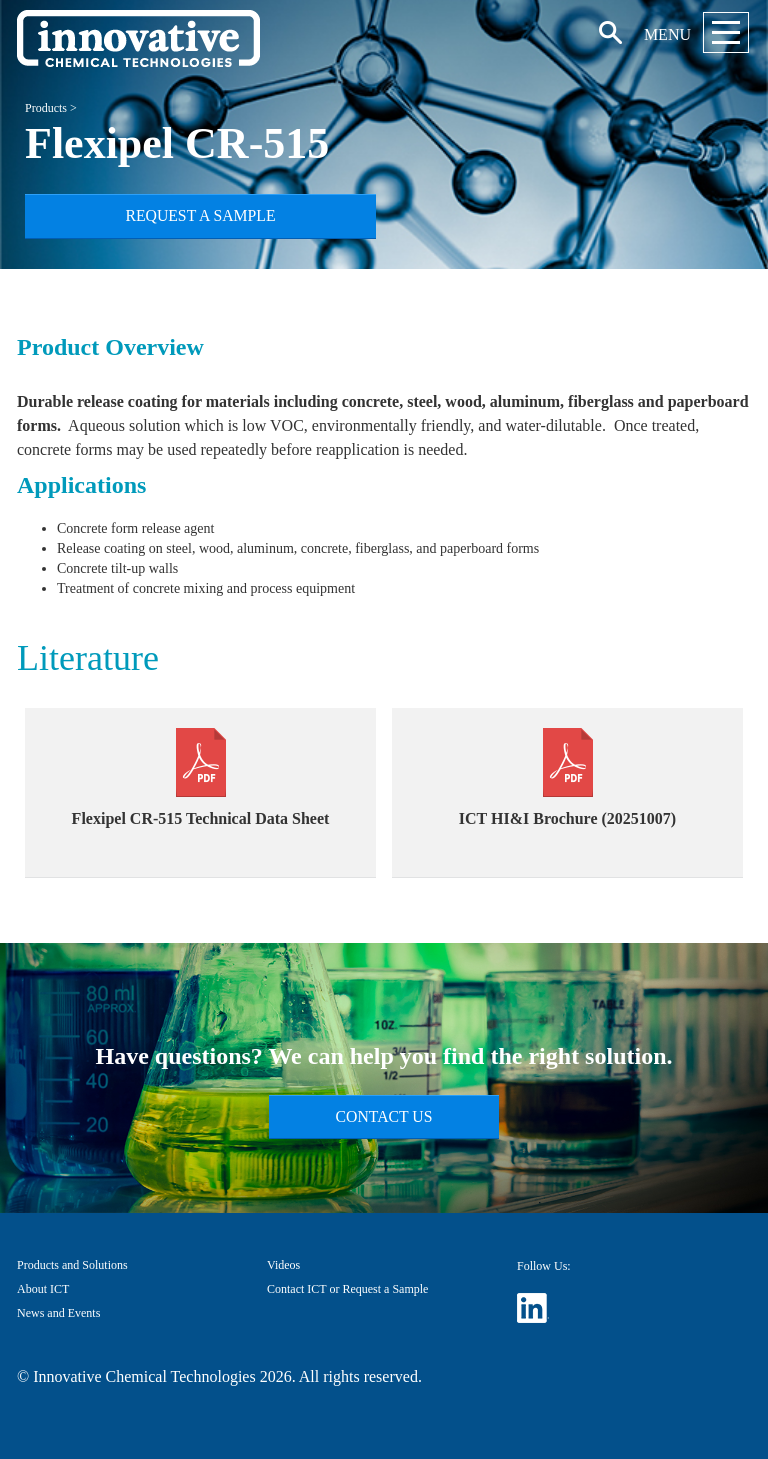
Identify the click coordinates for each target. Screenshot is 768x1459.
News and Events (58, 1313)
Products (46, 108)
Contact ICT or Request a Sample (347, 1289)
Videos (283, 1265)
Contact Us (384, 1116)
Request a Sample (200, 215)
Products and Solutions (72, 1265)
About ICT (43, 1289)
